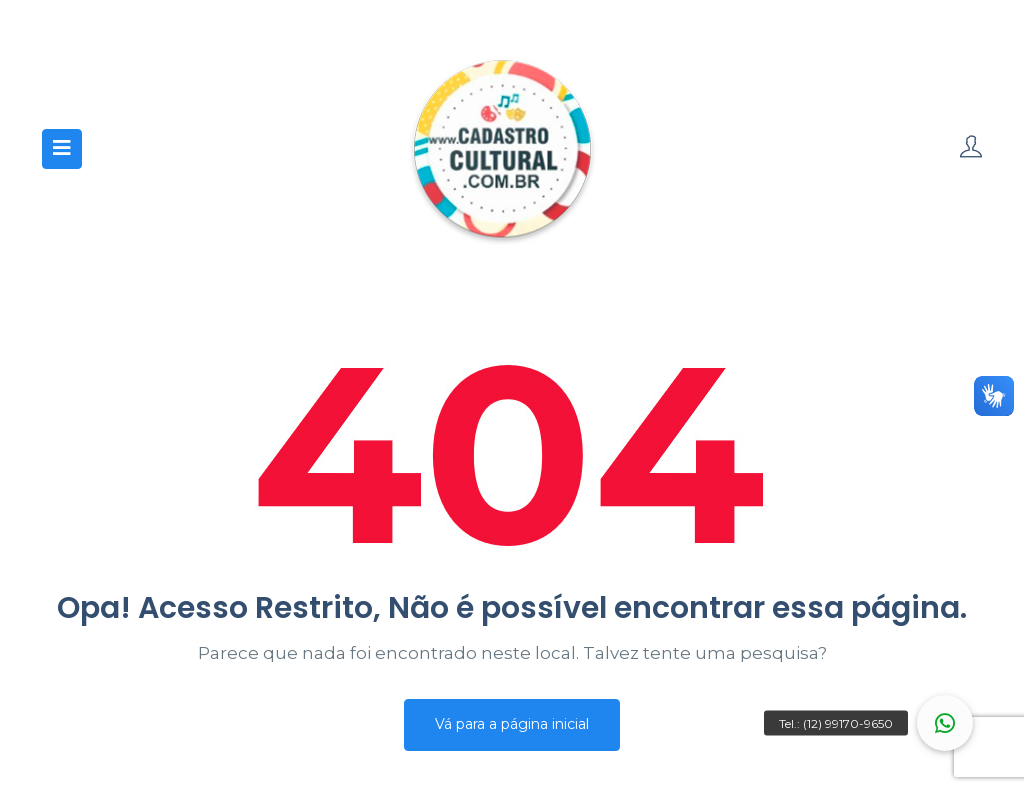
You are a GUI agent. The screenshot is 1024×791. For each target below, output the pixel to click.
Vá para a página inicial (512, 724)
